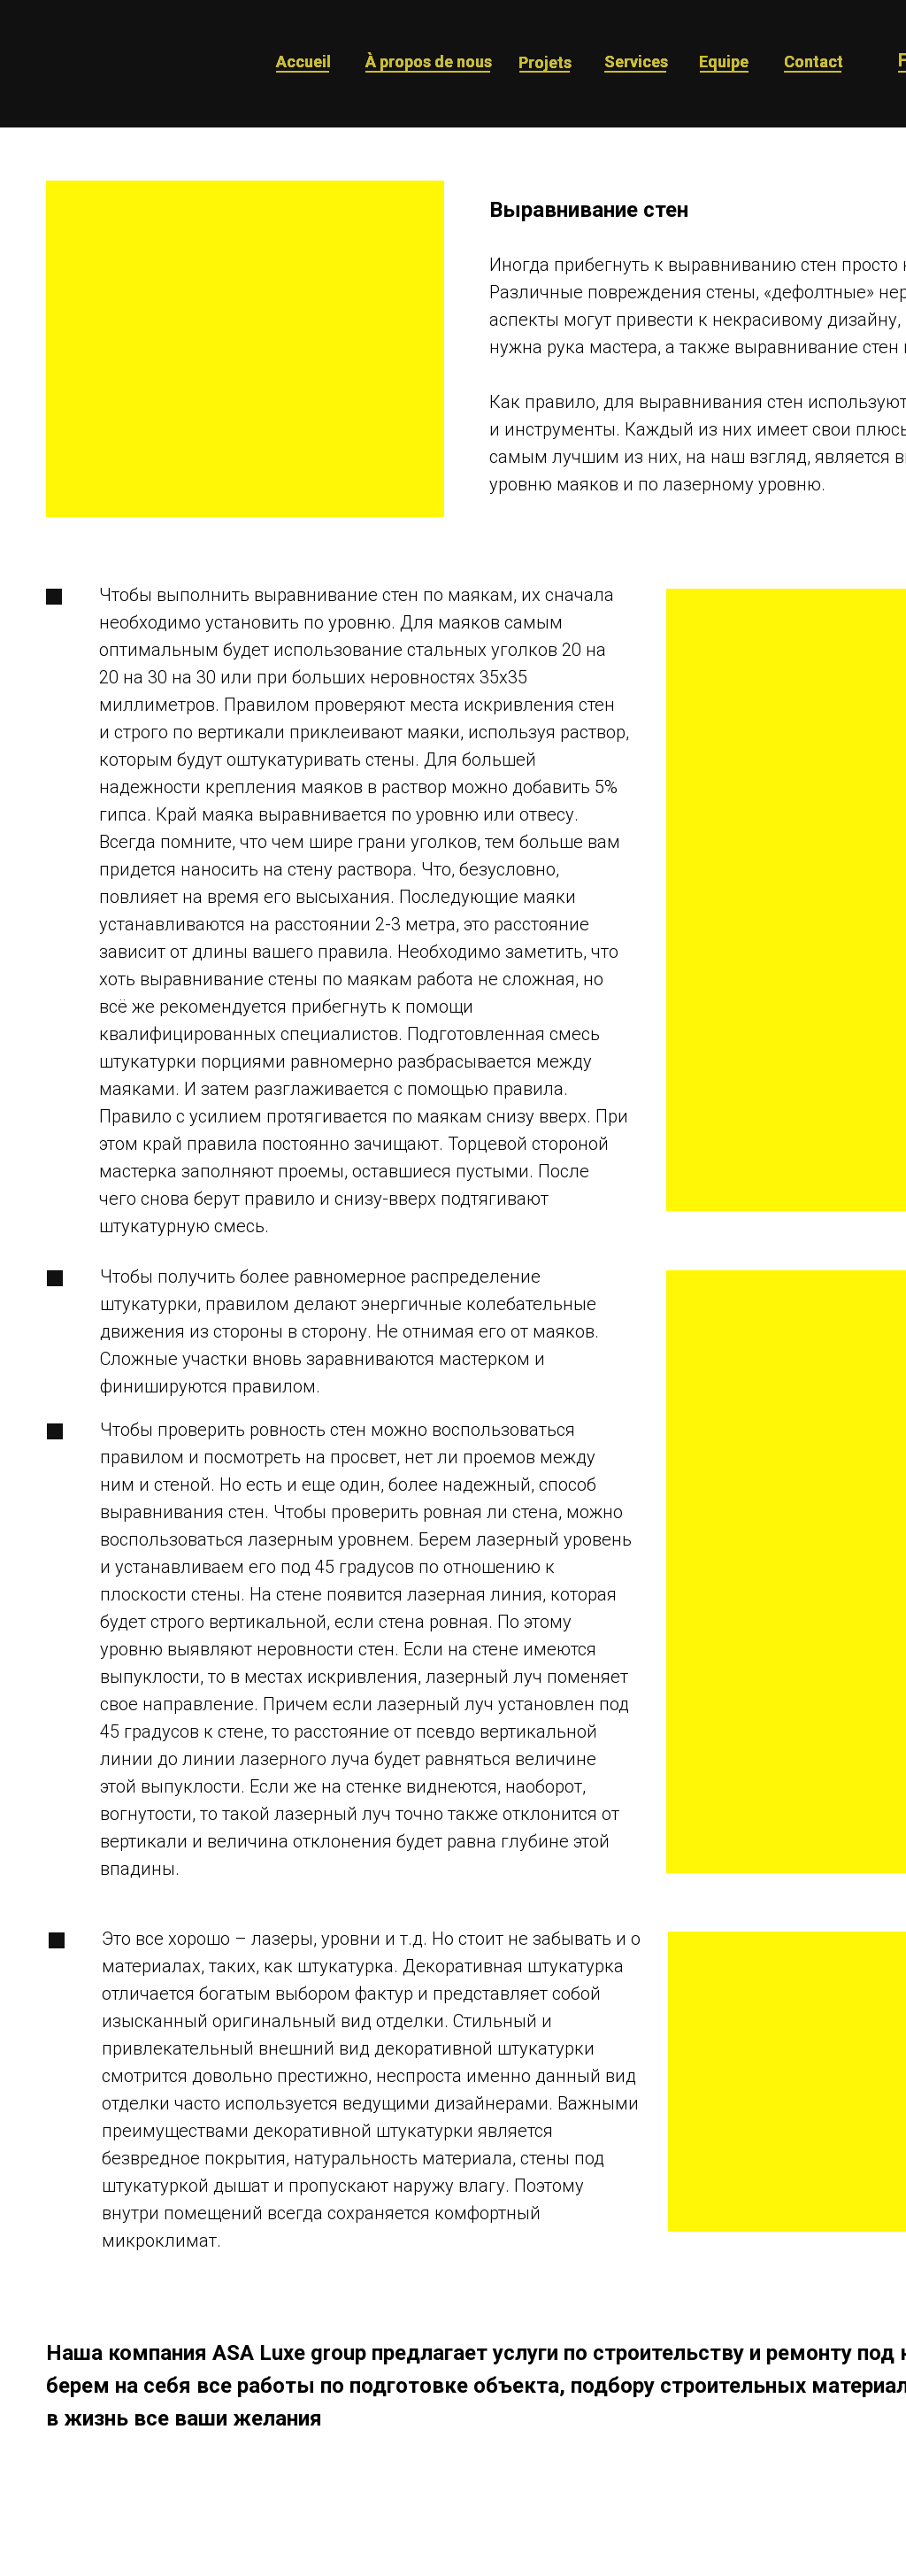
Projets (545, 62)
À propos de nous (428, 61)
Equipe (724, 61)
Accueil (303, 61)
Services (636, 61)
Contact (813, 61)
